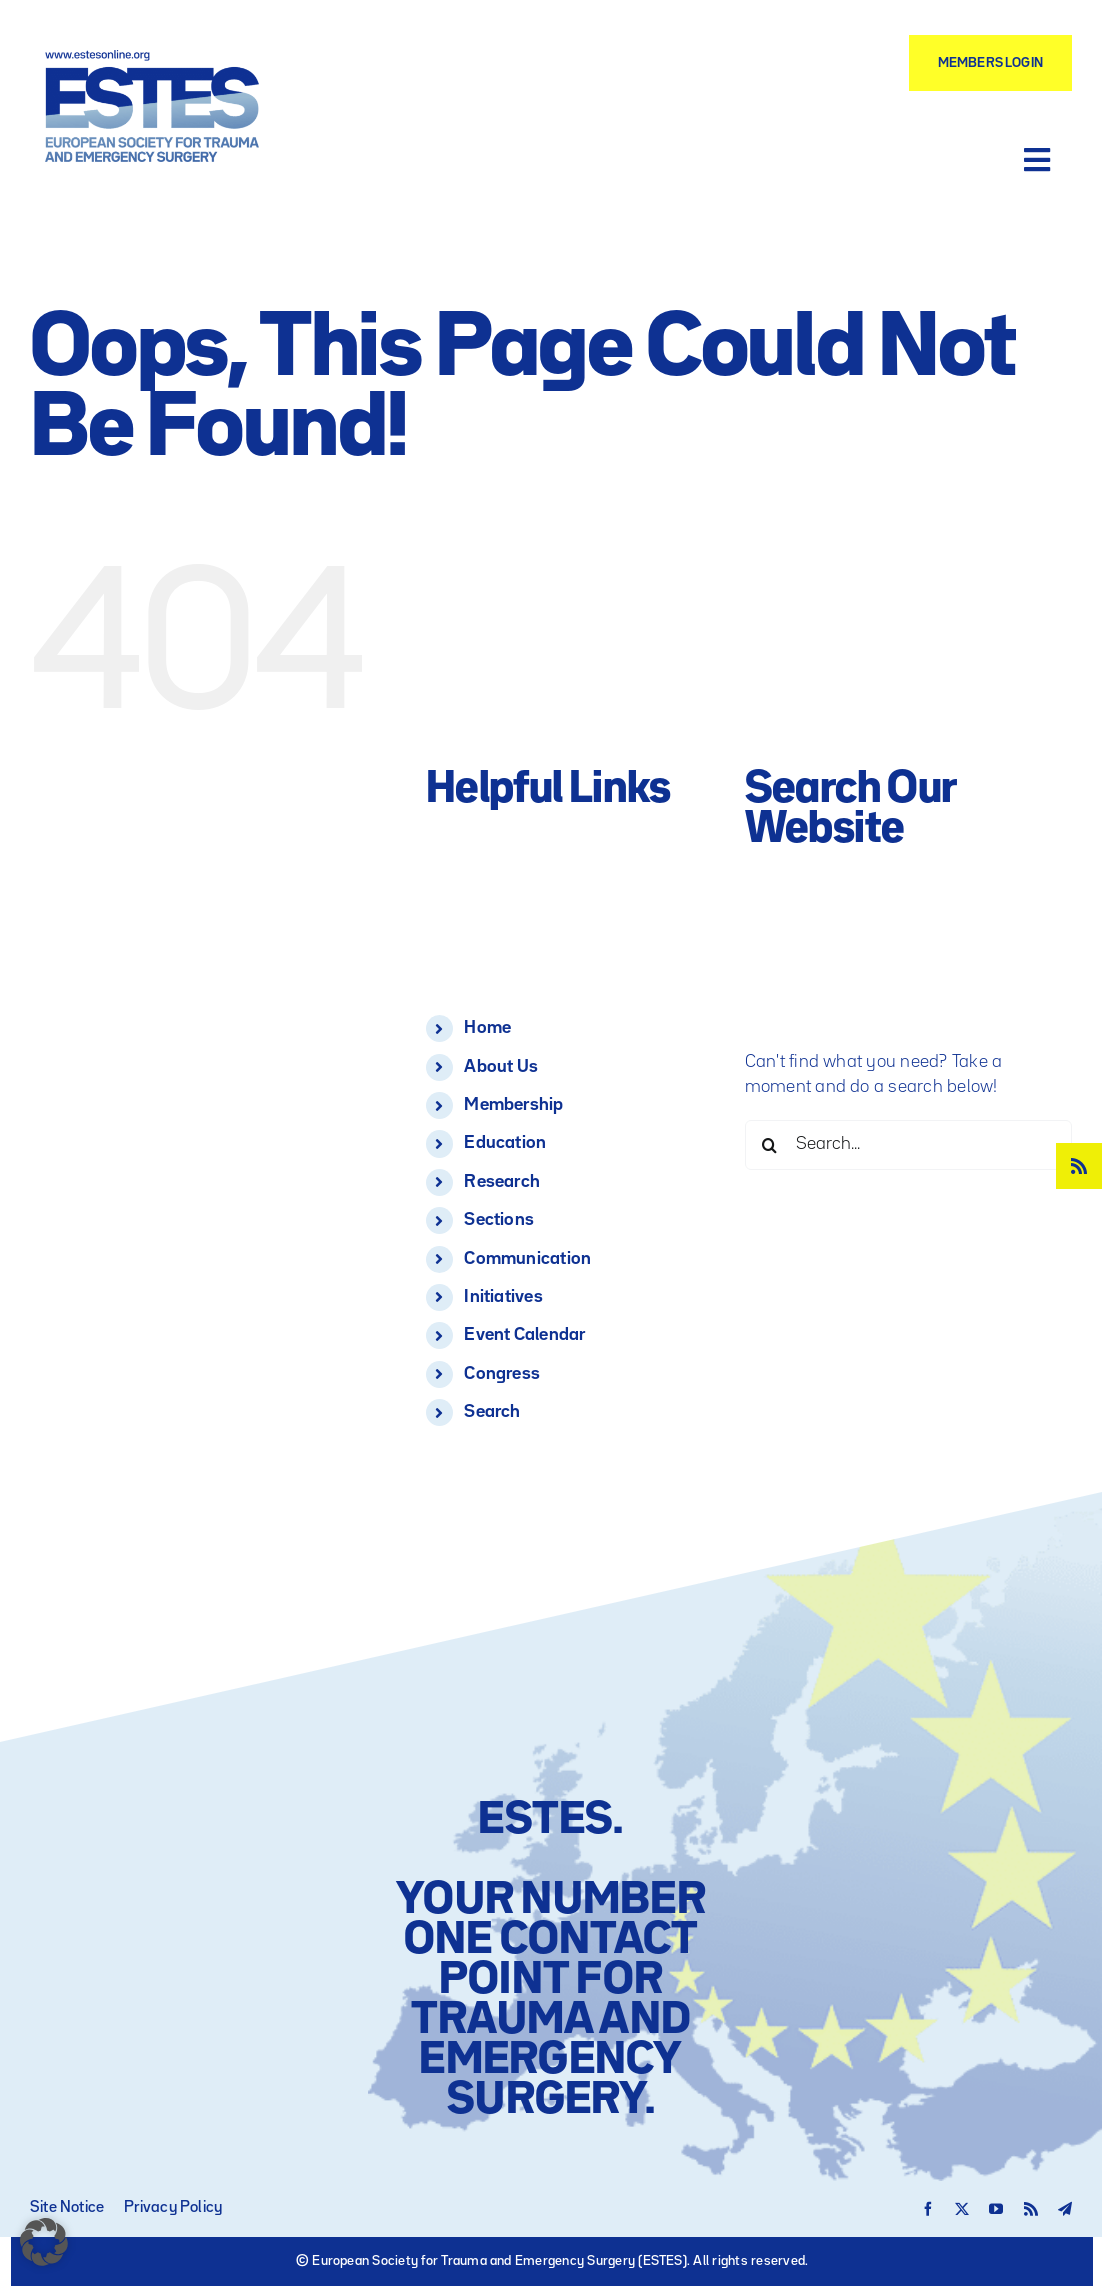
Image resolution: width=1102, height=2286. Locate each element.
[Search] (770, 1145)
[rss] (1079, 1166)
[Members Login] (990, 63)
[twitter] (962, 2209)
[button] (44, 2242)
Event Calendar (524, 1335)
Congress (502, 1374)
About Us (501, 1067)
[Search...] (908, 1145)
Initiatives (503, 1297)
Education (505, 1143)
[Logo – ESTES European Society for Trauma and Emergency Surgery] (152, 58)
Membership (513, 1105)
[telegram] (1065, 2209)
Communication (527, 1259)
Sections (499, 1220)
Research (502, 1182)
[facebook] (928, 2209)
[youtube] (996, 2209)
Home (487, 1028)
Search (492, 1412)
